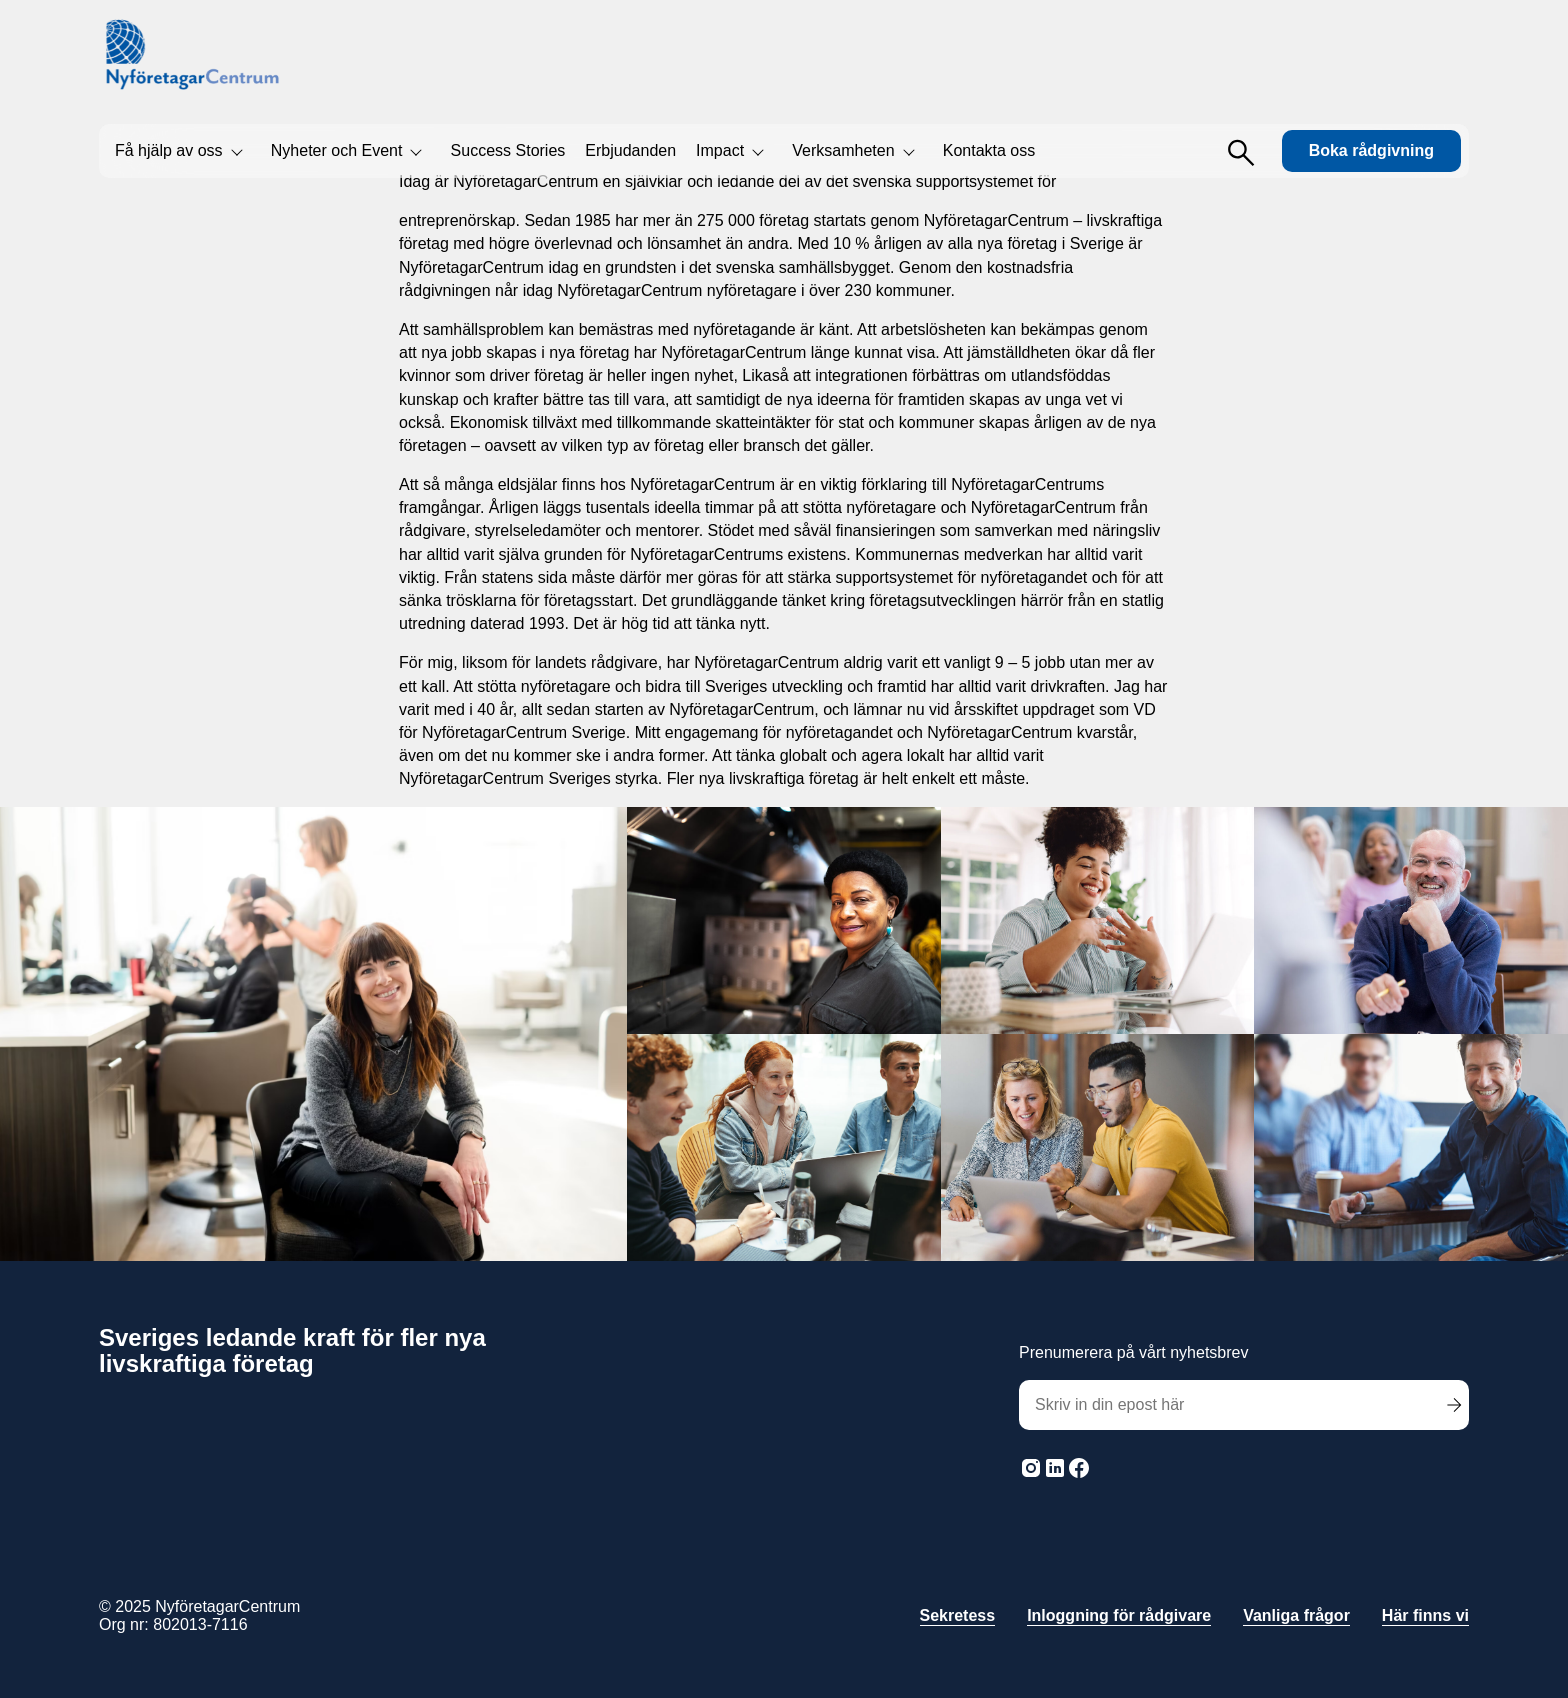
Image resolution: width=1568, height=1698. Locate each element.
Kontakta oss (989, 150)
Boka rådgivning (1371, 150)
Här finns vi (1425, 1615)
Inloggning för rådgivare (1119, 1615)
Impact (720, 150)
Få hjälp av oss (169, 150)
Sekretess (958, 1615)
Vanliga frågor (1296, 1615)
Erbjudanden (630, 150)
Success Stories (508, 150)
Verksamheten (843, 150)
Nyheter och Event (337, 150)
